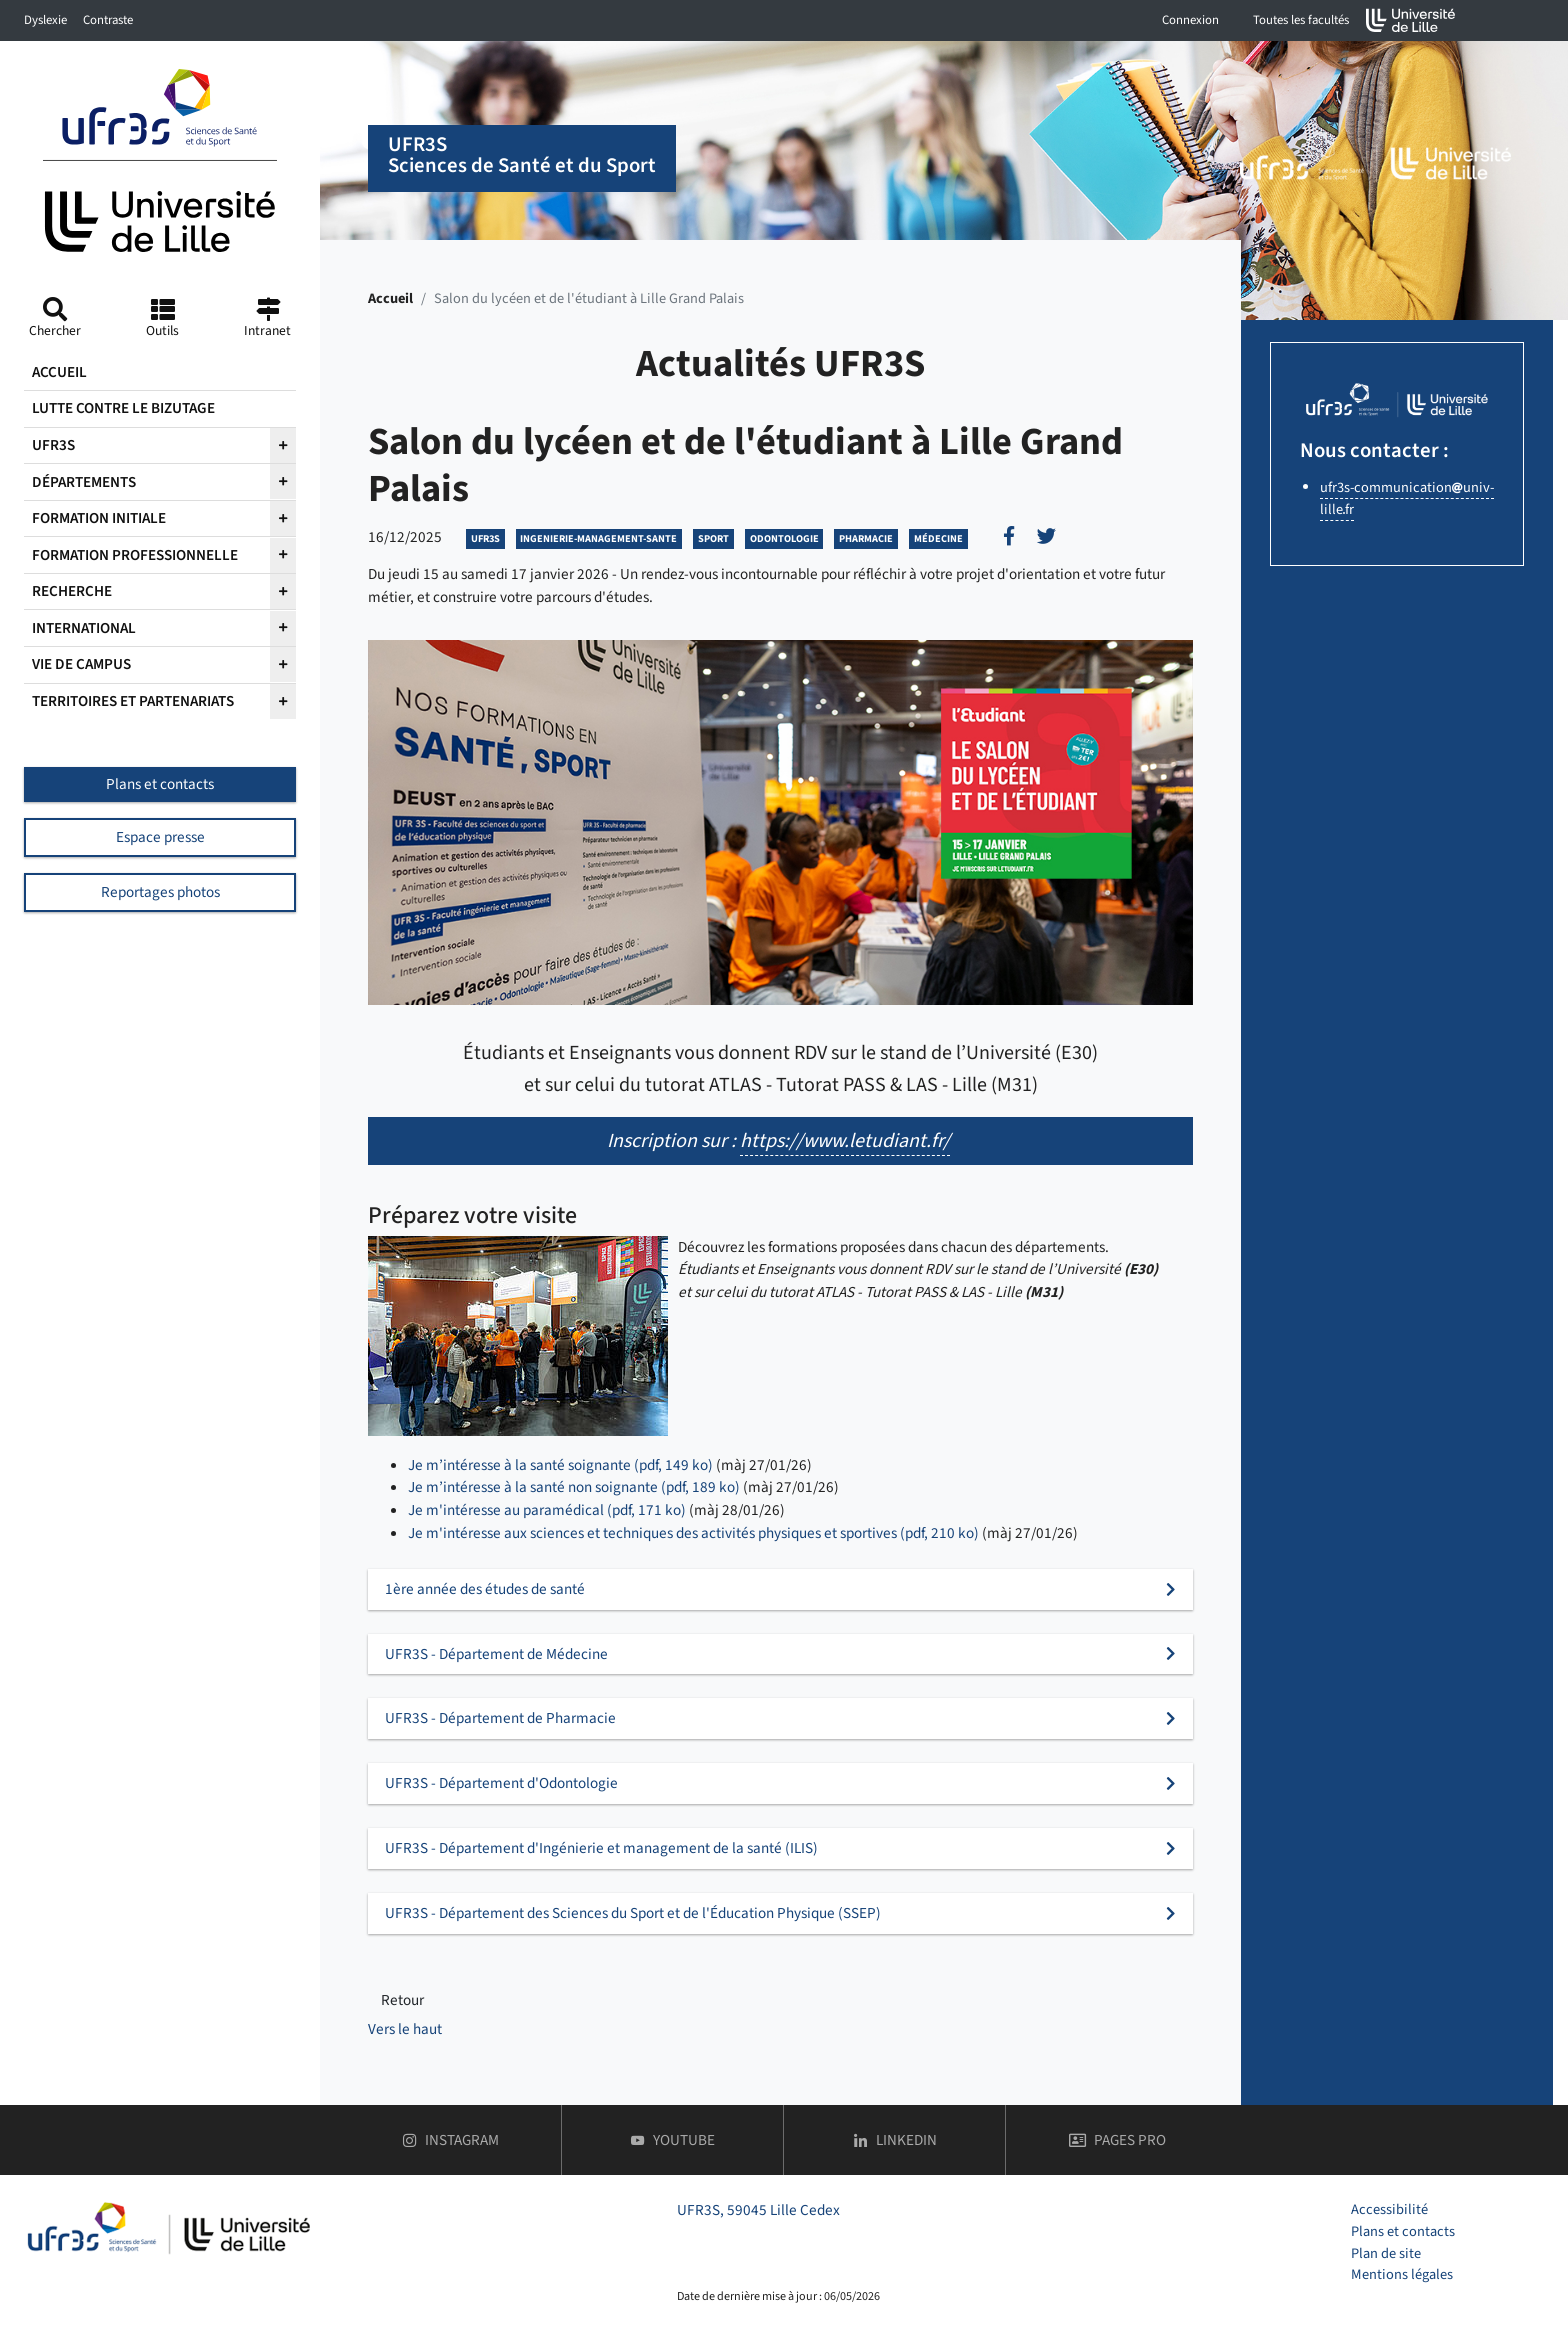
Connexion (1190, 20)
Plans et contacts (160, 784)
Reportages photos (160, 892)
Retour (402, 2000)
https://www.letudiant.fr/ (845, 1141)
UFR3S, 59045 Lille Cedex (758, 2210)
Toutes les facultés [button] (1301, 20)
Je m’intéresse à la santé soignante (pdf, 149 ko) (560, 1465)
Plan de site (1386, 2253)
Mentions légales (1402, 2274)
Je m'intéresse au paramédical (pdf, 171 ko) (547, 1510)
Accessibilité (1389, 2209)
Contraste (108, 20)
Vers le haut (405, 2029)
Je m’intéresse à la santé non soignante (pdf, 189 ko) (574, 1487)
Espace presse (160, 837)
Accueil (390, 298)
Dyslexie (45, 20)
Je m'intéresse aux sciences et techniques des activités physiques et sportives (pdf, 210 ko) (693, 1533)
